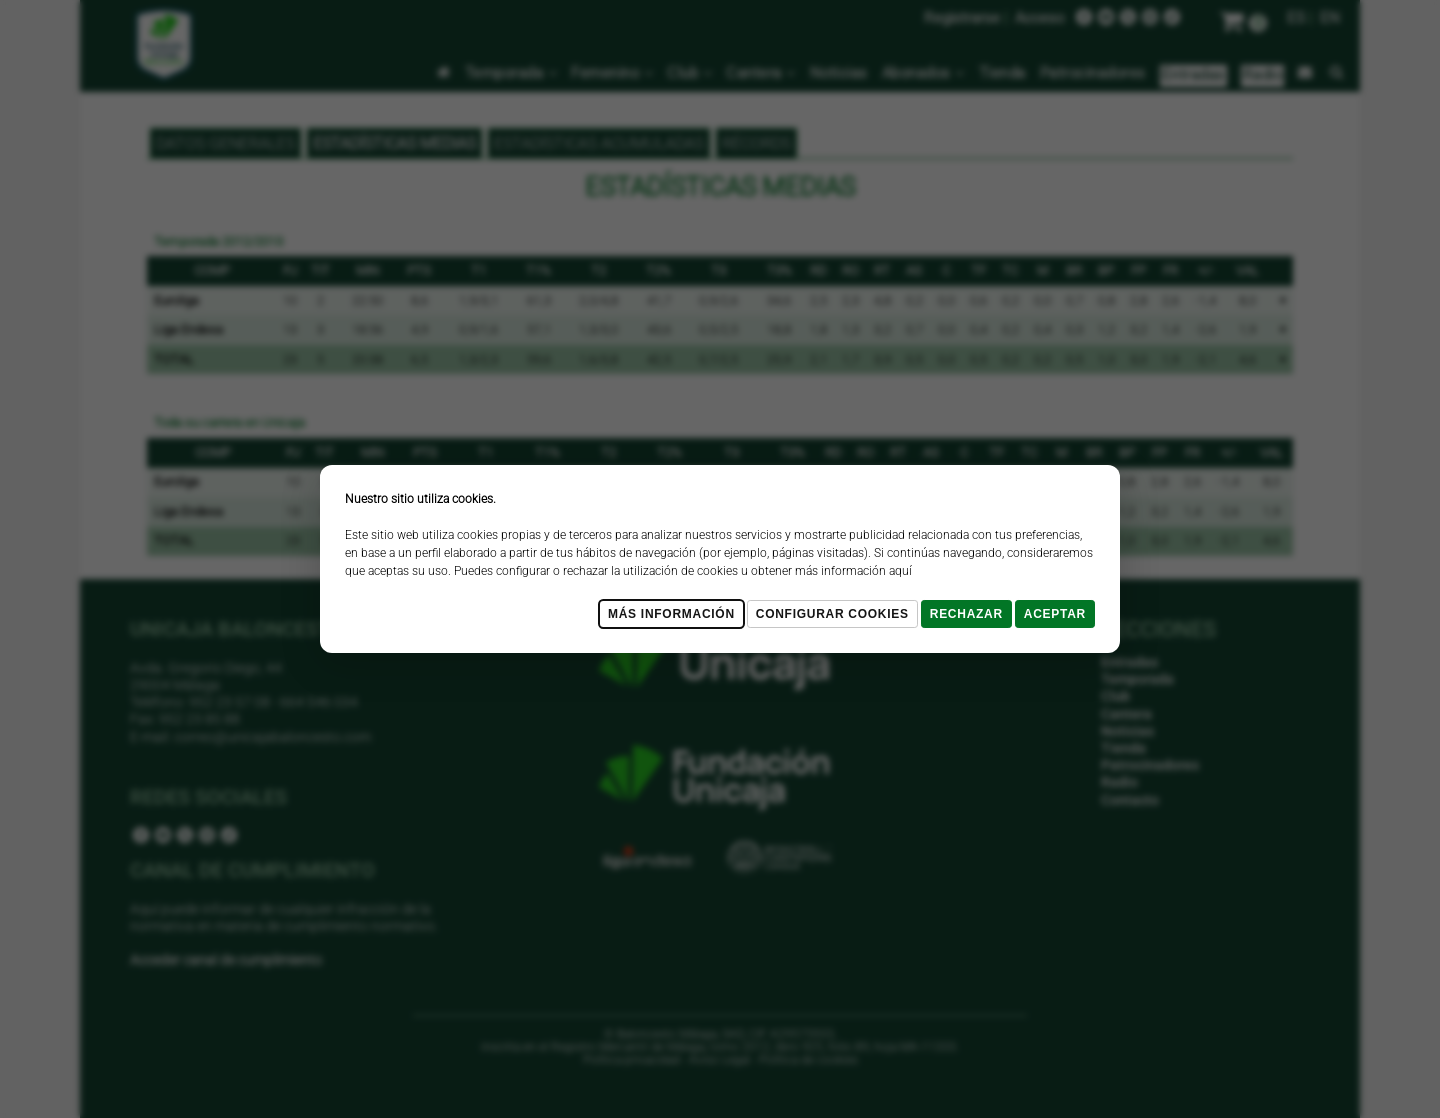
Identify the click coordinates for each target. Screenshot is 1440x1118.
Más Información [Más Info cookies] (671, 614)
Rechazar (966, 614)
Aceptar (1055, 614)
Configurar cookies (832, 614)
